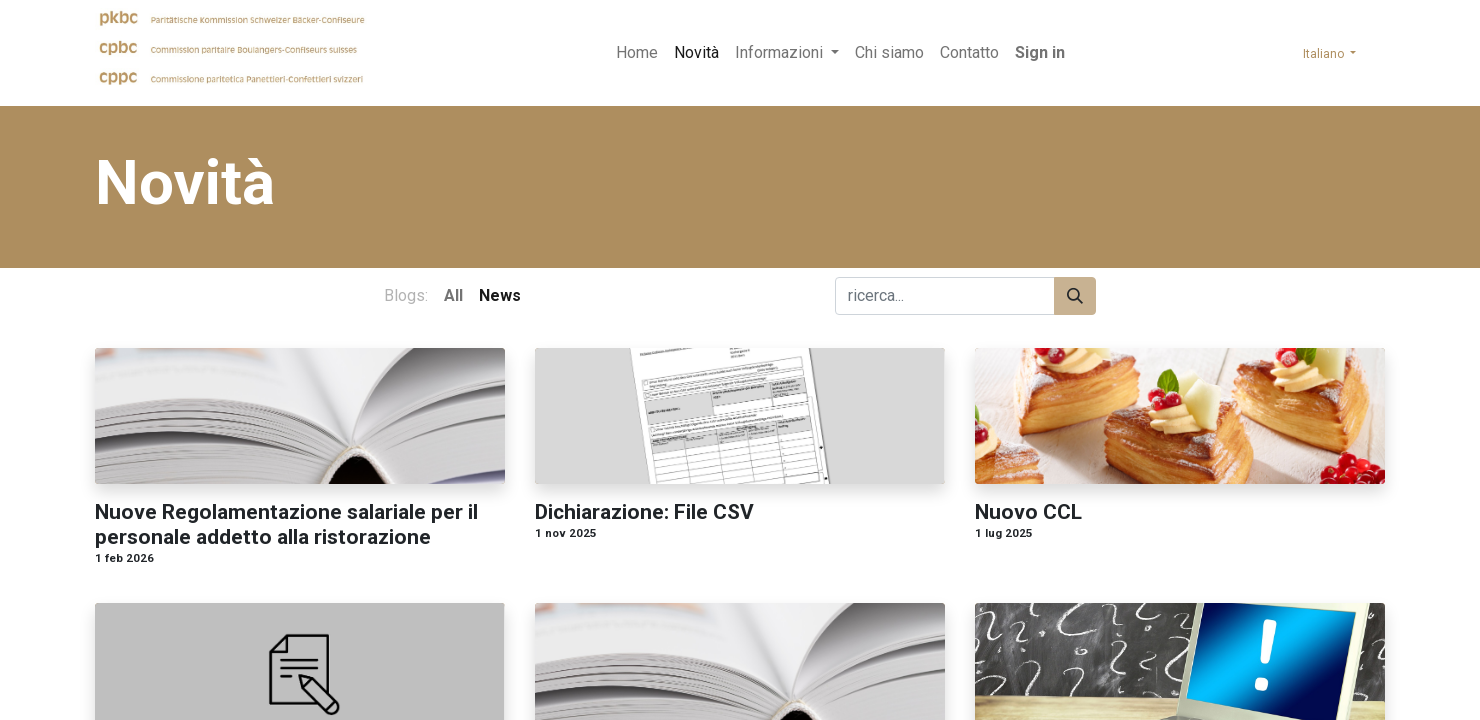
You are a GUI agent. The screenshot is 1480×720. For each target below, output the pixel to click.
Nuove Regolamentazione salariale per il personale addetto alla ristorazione (286, 524)
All (453, 295)
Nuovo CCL (1028, 512)
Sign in (1040, 52)
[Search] (1075, 296)
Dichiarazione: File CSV (644, 512)
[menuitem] (637, 53)
